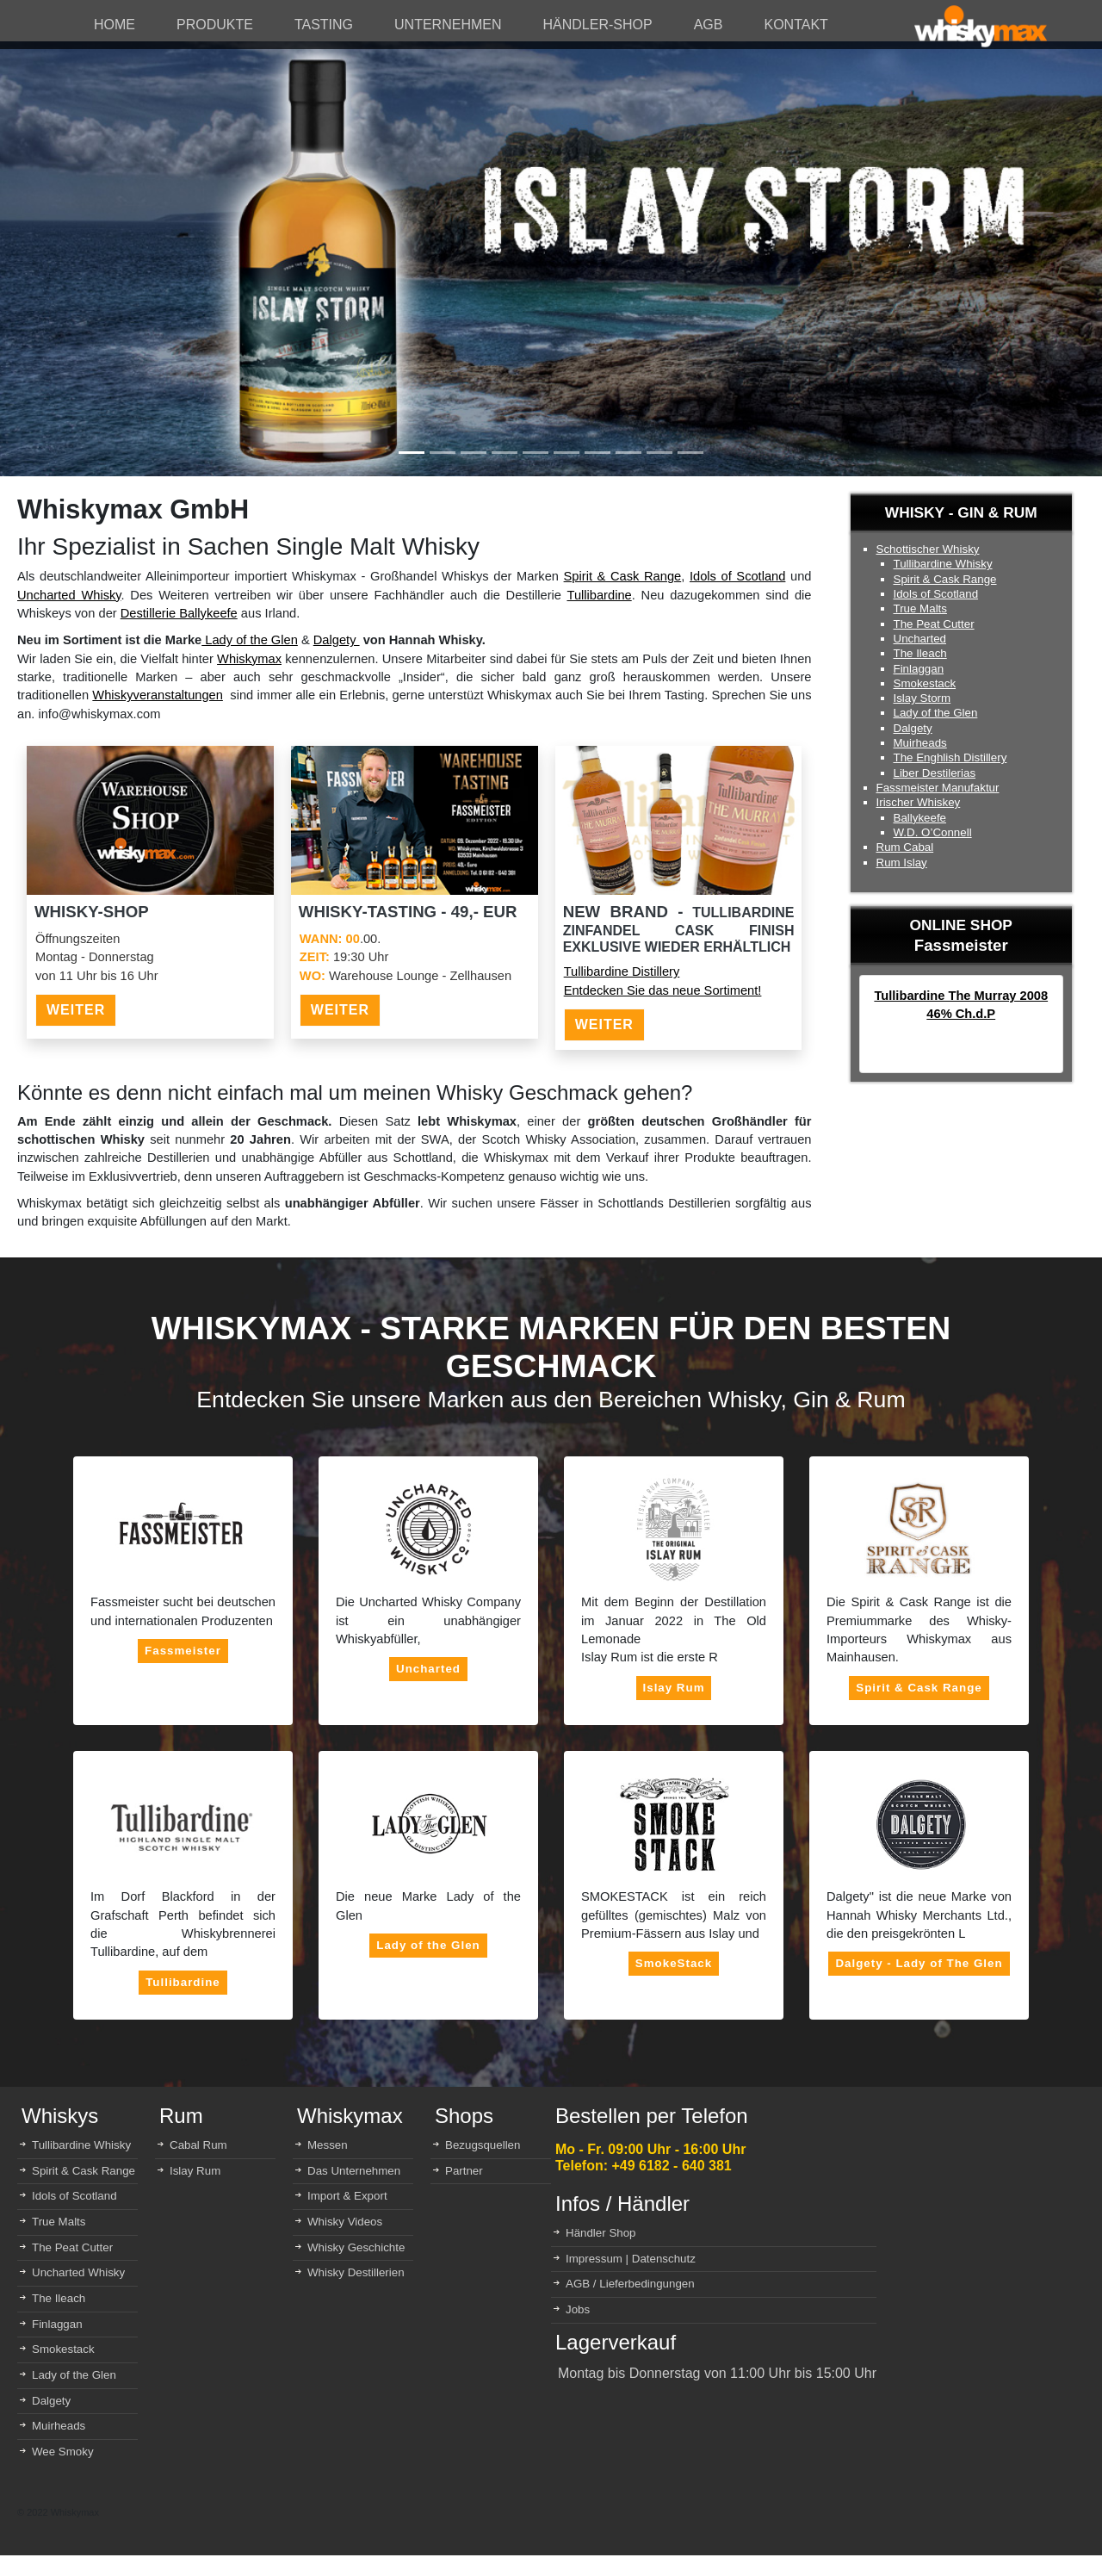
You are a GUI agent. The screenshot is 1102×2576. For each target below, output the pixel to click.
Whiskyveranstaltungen (157, 695)
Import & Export (347, 2195)
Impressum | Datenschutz (631, 2258)
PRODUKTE (214, 24)
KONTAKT (795, 24)
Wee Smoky (63, 2451)
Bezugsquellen (482, 2144)
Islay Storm (922, 698)
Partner (464, 2170)
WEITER (75, 1009)
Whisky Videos (344, 2221)
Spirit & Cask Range (623, 576)
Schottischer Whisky (928, 549)
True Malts (920, 608)
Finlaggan (919, 668)
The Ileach (920, 653)
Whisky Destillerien (356, 2272)
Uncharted (920, 638)
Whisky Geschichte (356, 2247)
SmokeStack (673, 1963)
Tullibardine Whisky (943, 563)
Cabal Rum (198, 2144)
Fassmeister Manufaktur (938, 787)
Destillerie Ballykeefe (179, 613)
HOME (114, 24)
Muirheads (920, 742)
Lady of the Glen (249, 640)
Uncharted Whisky (69, 595)
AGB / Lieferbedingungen (630, 2283)
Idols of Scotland (737, 576)
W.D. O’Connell (933, 832)
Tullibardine (598, 595)
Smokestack (925, 683)
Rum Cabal (905, 847)
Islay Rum (674, 1687)
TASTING (323, 24)
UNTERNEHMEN (447, 24)
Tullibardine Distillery (622, 971)
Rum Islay (901, 862)
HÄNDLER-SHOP (598, 24)
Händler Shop (601, 2232)
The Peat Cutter (934, 624)
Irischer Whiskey (918, 802)
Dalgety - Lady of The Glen (918, 1963)
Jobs (578, 2309)
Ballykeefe (920, 817)
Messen (327, 2144)
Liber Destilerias (935, 773)
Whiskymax (249, 659)
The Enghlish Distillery (950, 757)
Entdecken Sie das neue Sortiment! (663, 990)
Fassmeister (183, 1650)
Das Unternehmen (353, 2170)
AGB (708, 24)
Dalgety (336, 640)
